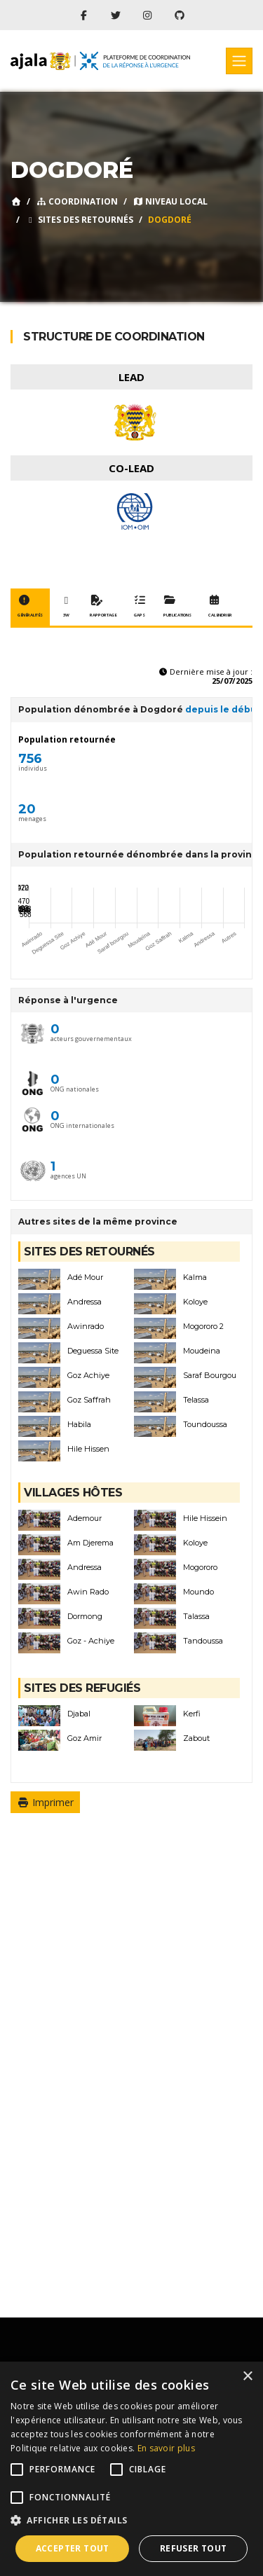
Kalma (195, 1277)
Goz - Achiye (90, 1641)
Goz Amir (84, 1738)
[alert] (131, 2469)
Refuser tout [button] (193, 2548)
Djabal (78, 1714)
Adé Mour (85, 1277)
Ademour (84, 1518)
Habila (79, 1424)
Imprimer (45, 1802)
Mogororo (200, 1567)
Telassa (196, 1400)
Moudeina (201, 1351)
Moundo (198, 1592)
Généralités (30, 606)
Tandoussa (203, 1641)
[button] (131, 2521)
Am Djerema (90, 1543)
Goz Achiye (88, 1375)
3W (66, 606)
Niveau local (170, 201)
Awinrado (85, 1326)
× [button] (247, 2376)
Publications (177, 606)
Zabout (196, 1738)
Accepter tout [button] (72, 2548)
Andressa (84, 1302)
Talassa (196, 1616)
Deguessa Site (93, 1351)
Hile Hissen (88, 1449)
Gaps (140, 606)
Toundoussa (205, 1424)
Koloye (195, 1302)
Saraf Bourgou (209, 1375)
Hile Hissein (205, 1518)
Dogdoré (169, 220)
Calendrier (220, 606)
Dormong (84, 1616)
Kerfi (192, 1714)
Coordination (77, 201)
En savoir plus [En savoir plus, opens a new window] (166, 2448)
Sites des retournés (79, 220)
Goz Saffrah (89, 1400)
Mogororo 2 (203, 1326)
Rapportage (103, 606)
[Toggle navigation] (239, 61)
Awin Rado (88, 1592)
